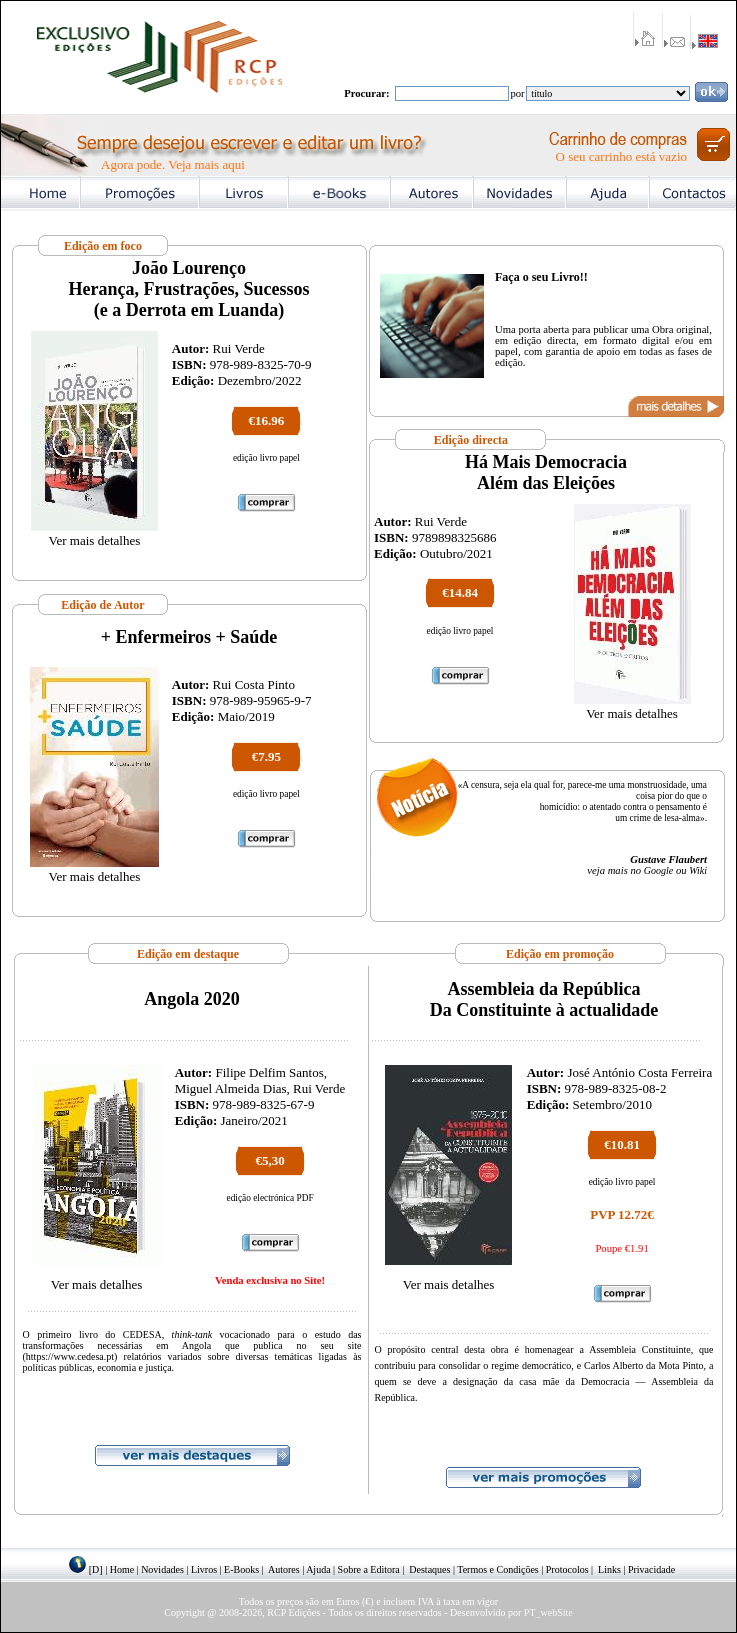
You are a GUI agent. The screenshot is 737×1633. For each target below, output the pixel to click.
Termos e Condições (498, 1569)
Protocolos (567, 1569)
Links (609, 1569)
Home (122, 1569)
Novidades (162, 1569)
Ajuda (318, 1569)
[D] (96, 1569)
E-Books (241, 1569)
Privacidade (651, 1569)
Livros (204, 1569)
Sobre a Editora (369, 1569)
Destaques (429, 1569)
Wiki (698, 870)
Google (658, 870)
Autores (284, 1569)
